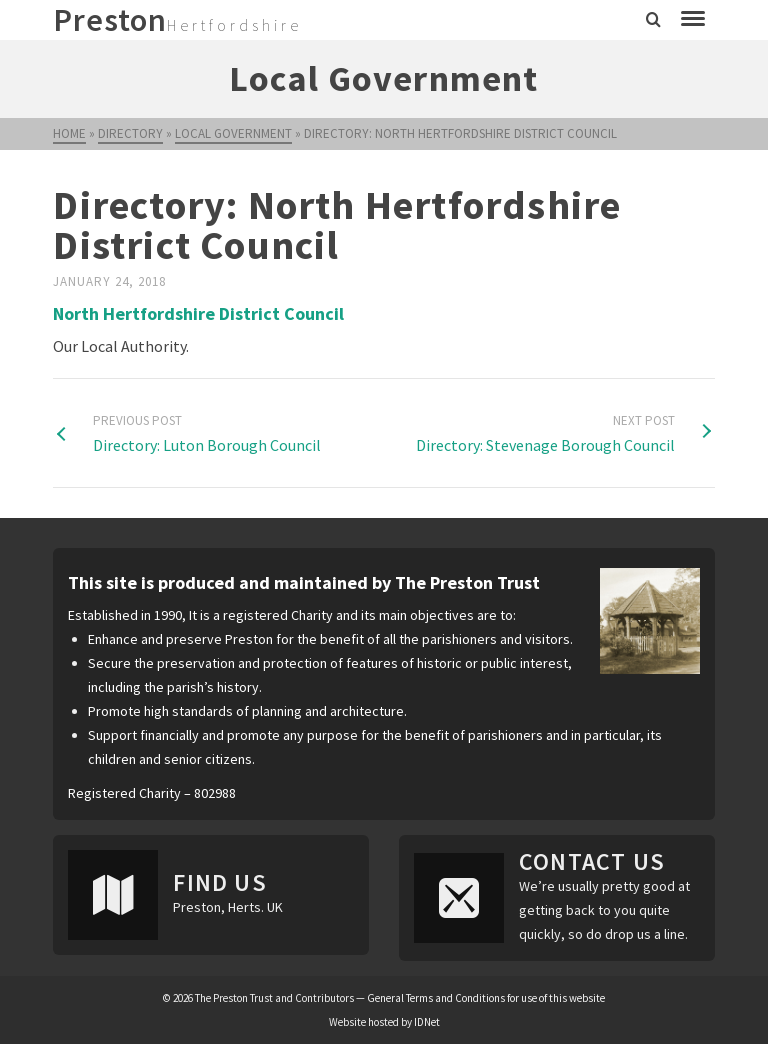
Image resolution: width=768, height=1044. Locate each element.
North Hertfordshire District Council (198, 313)
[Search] (653, 20)
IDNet (427, 1022)
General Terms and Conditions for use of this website (486, 998)
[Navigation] (693, 20)
